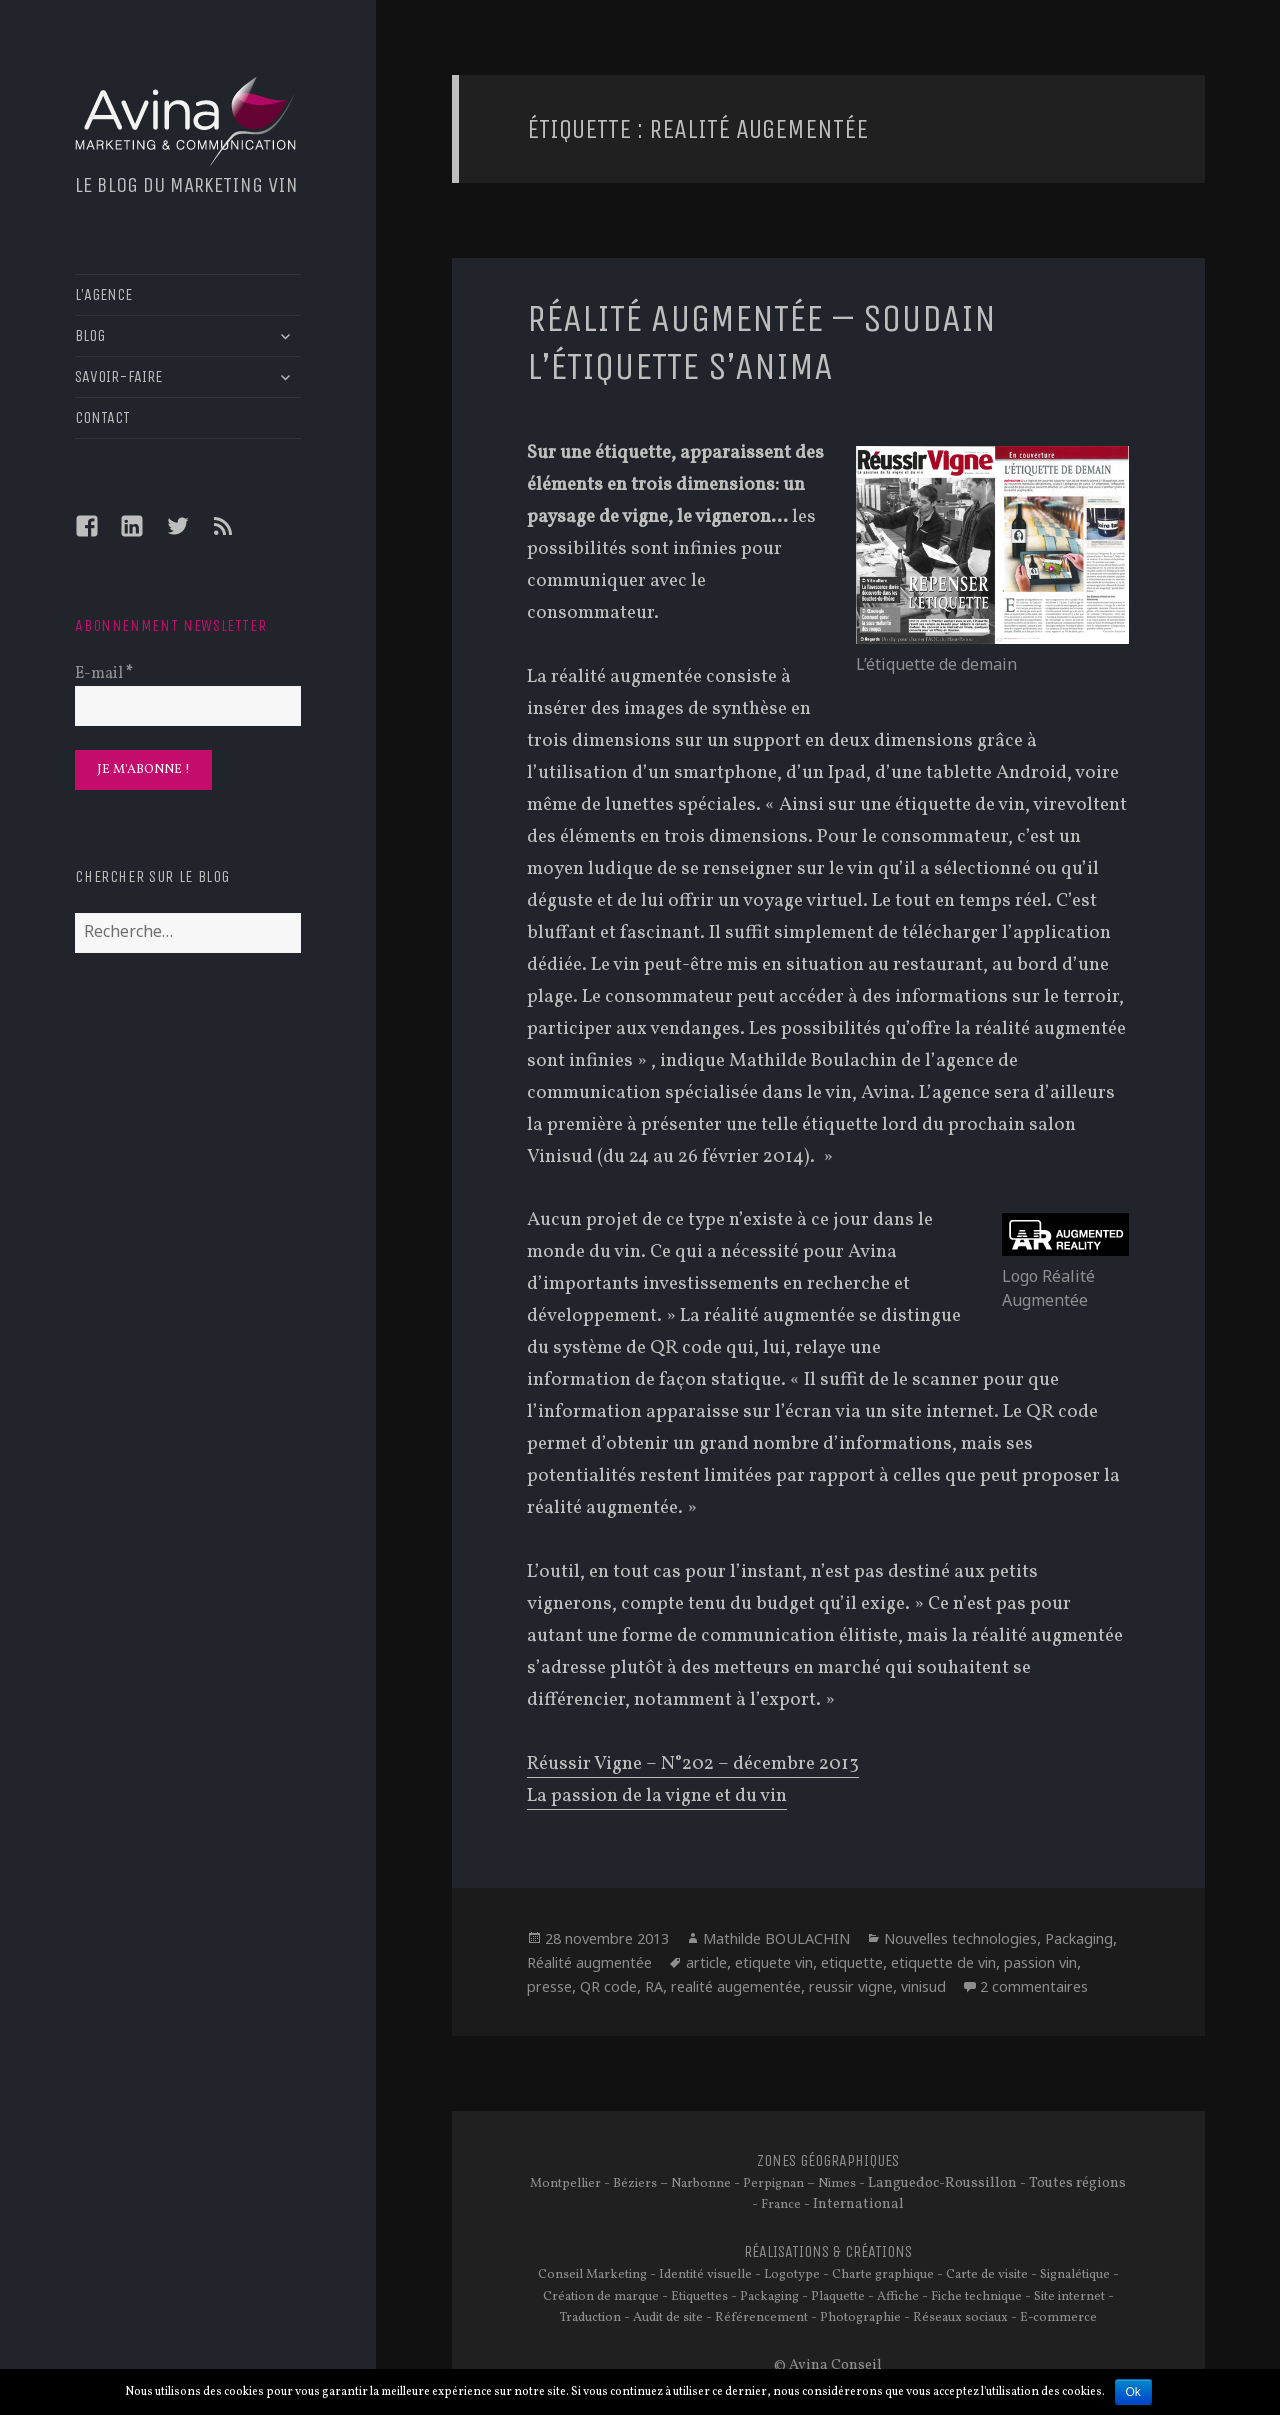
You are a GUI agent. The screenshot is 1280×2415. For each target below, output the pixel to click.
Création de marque (601, 2297)
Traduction (590, 2318)
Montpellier (565, 2184)
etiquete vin (774, 1962)
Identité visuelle (705, 2275)
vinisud (923, 1986)
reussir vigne (851, 1986)
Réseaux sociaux (960, 2318)
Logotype (792, 2275)
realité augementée (736, 1986)
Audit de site (668, 2318)
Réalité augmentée (589, 1962)
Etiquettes (699, 2297)
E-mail (104, 674)
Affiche (898, 2297)
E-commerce (1058, 2318)
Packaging (1079, 1938)
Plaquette (838, 2297)
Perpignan (773, 2184)
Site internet (1069, 2297)
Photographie (860, 2318)
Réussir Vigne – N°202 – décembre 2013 (693, 1764)
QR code (608, 1986)
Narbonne (701, 2184)
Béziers (635, 2184)
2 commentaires (1034, 1986)
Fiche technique (976, 2297)
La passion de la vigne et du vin (657, 1796)
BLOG (90, 335)
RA (654, 1986)
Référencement (761, 2318)
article (706, 1962)
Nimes (837, 2184)
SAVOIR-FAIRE (118, 376)
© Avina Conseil (828, 2365)
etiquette (852, 1962)
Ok (1133, 2392)
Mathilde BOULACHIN (776, 1938)
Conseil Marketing (592, 2275)
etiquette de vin (943, 1962)
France (781, 2205)
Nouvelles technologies (960, 1938)
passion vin (1040, 1962)
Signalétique (1075, 2275)
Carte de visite (987, 2275)
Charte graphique (883, 2275)
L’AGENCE (103, 294)
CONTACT (102, 417)
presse (549, 1986)
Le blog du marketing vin (186, 185)
